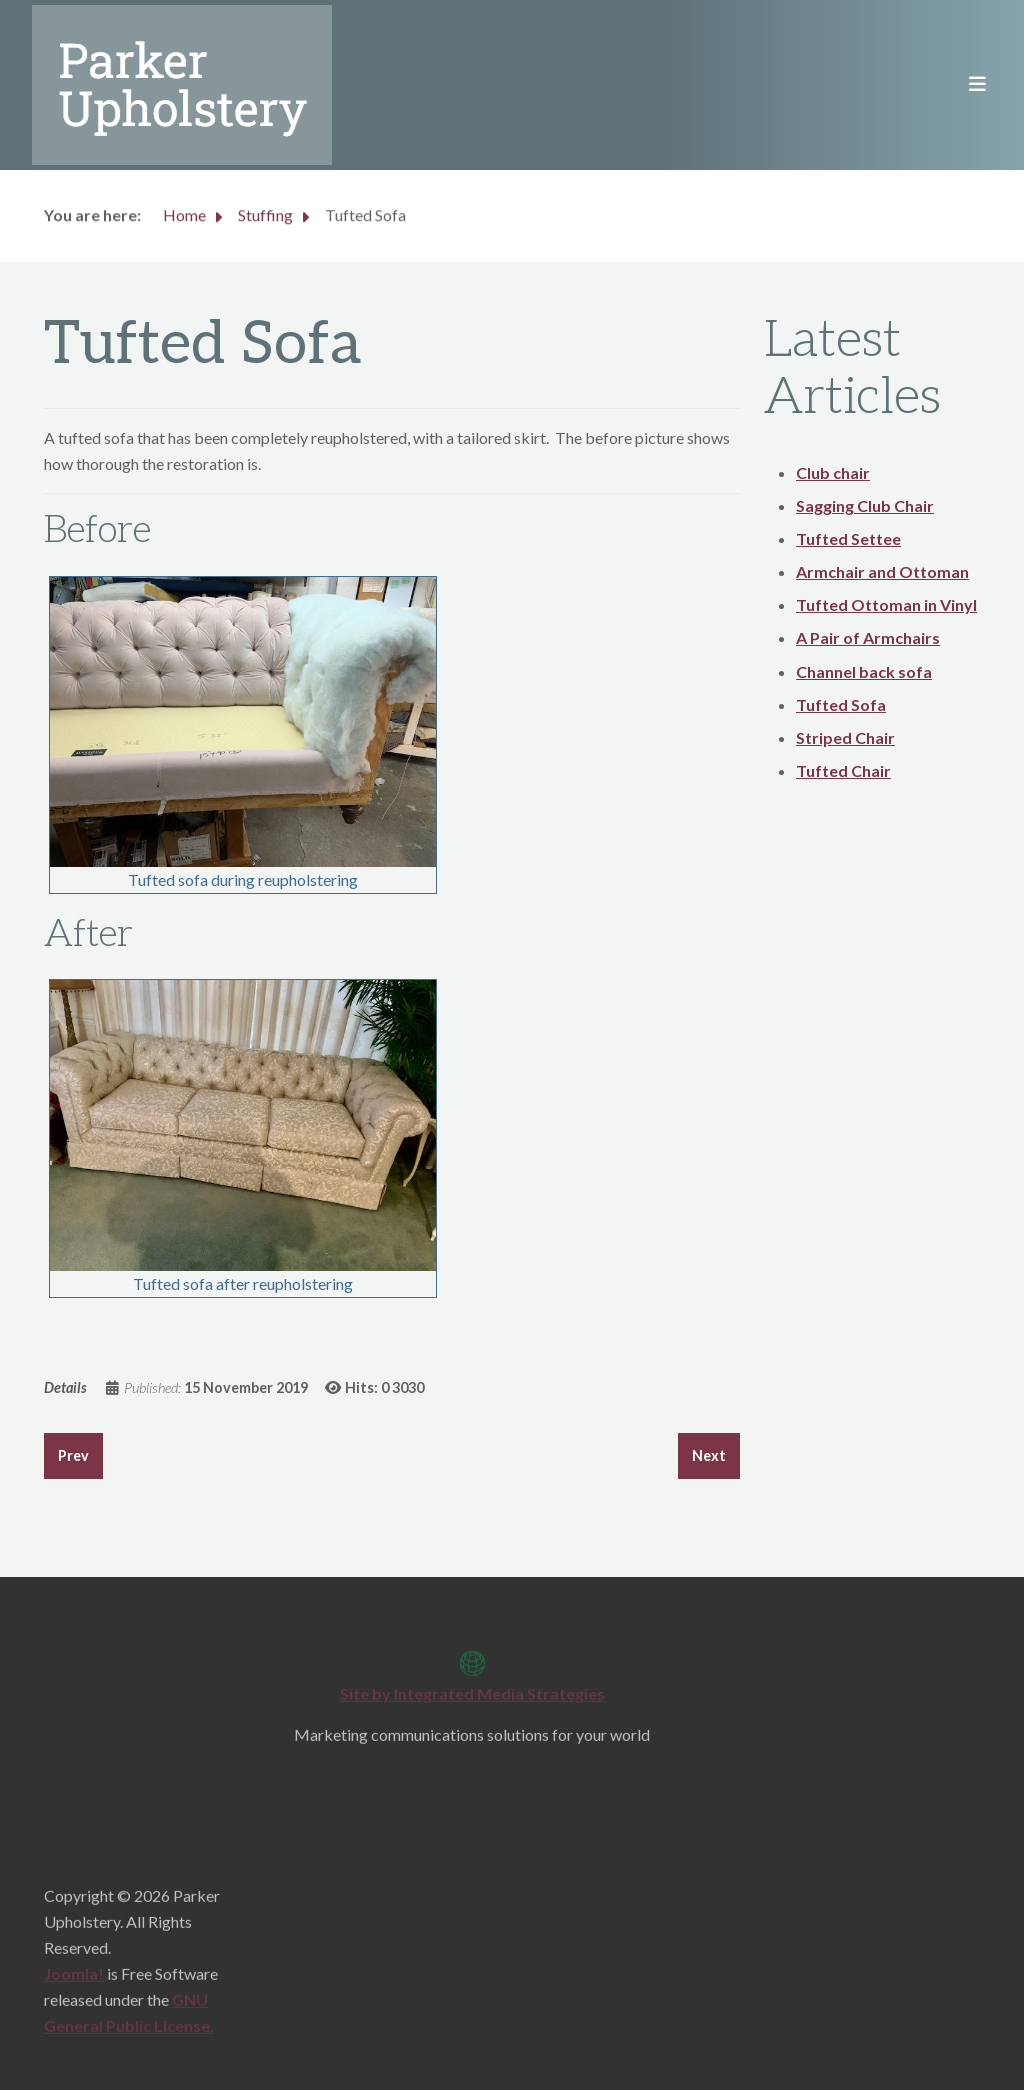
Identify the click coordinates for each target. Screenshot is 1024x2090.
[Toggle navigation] (971, 85)
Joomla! (74, 1980)
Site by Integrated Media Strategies (472, 1700)
